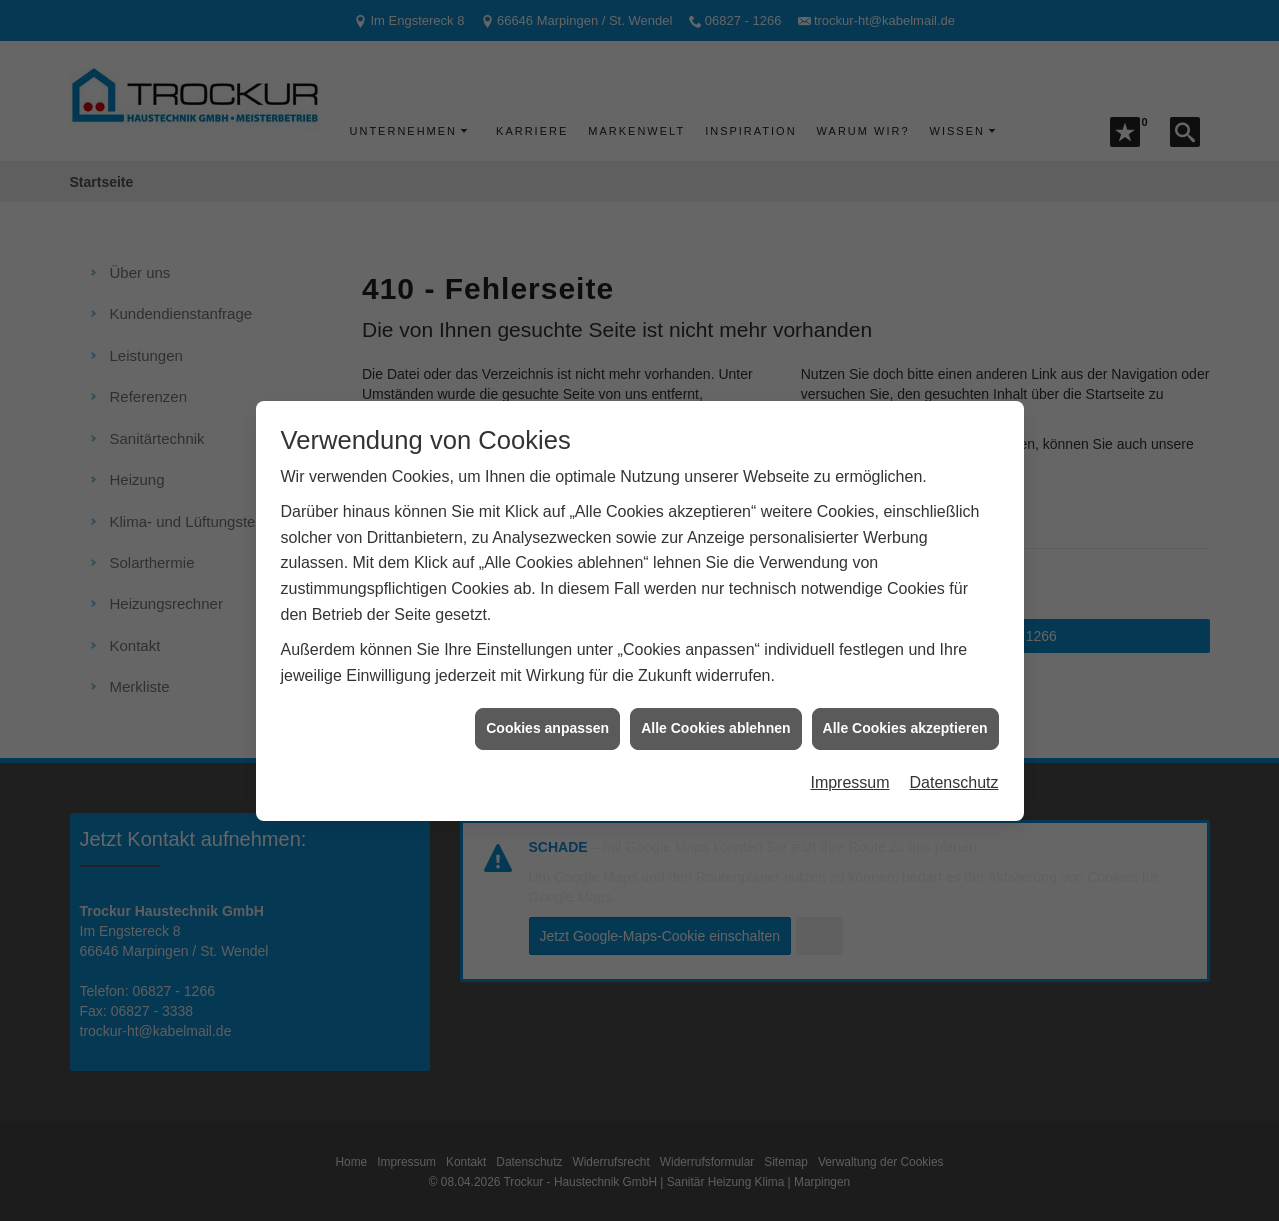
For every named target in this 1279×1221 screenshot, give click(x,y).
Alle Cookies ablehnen (715, 704)
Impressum (849, 758)
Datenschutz (954, 758)
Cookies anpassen (547, 704)
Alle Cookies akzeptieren (905, 704)
